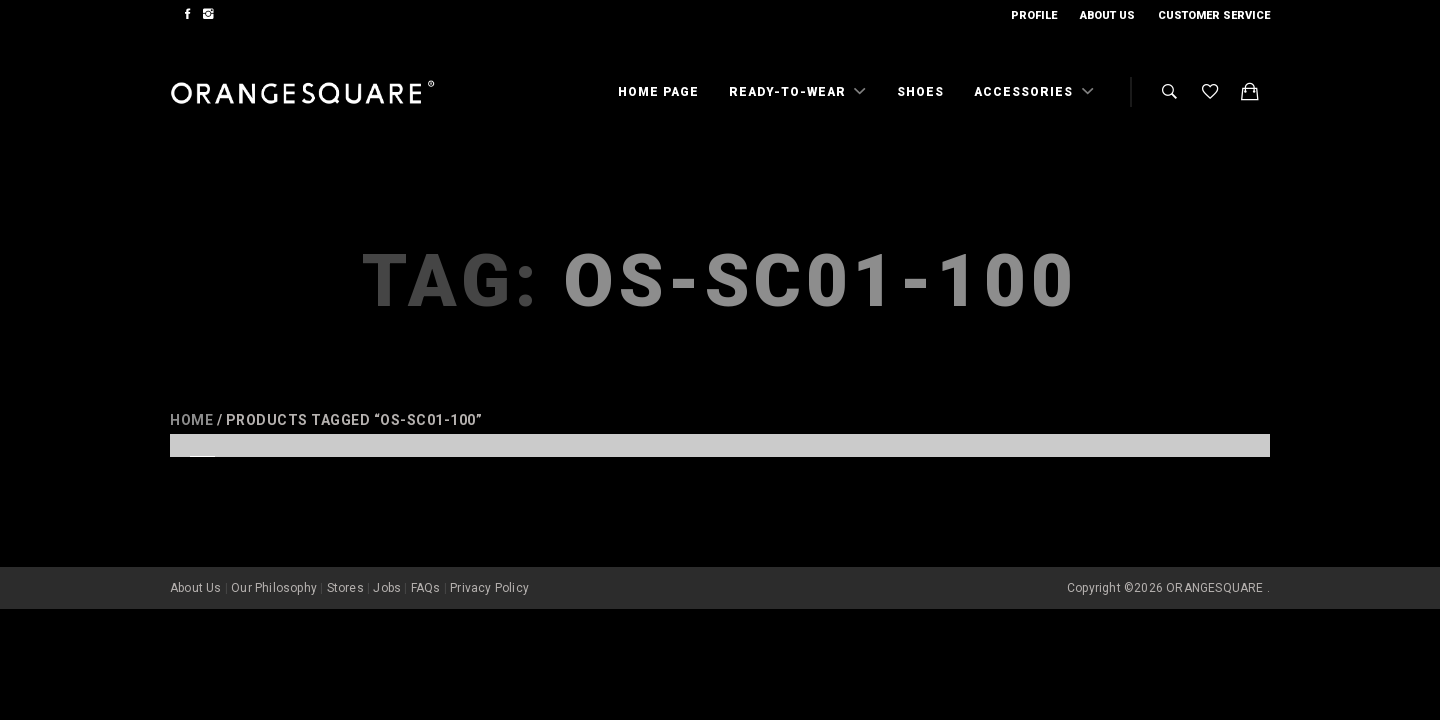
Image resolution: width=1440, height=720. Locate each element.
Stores (345, 558)
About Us (1107, 15)
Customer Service (1214, 15)
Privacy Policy (489, 558)
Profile (1034, 15)
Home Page (658, 92)
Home (191, 420)
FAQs (426, 558)
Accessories (1025, 92)
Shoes (920, 92)
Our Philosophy (274, 558)
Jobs (387, 558)
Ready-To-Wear (789, 92)
